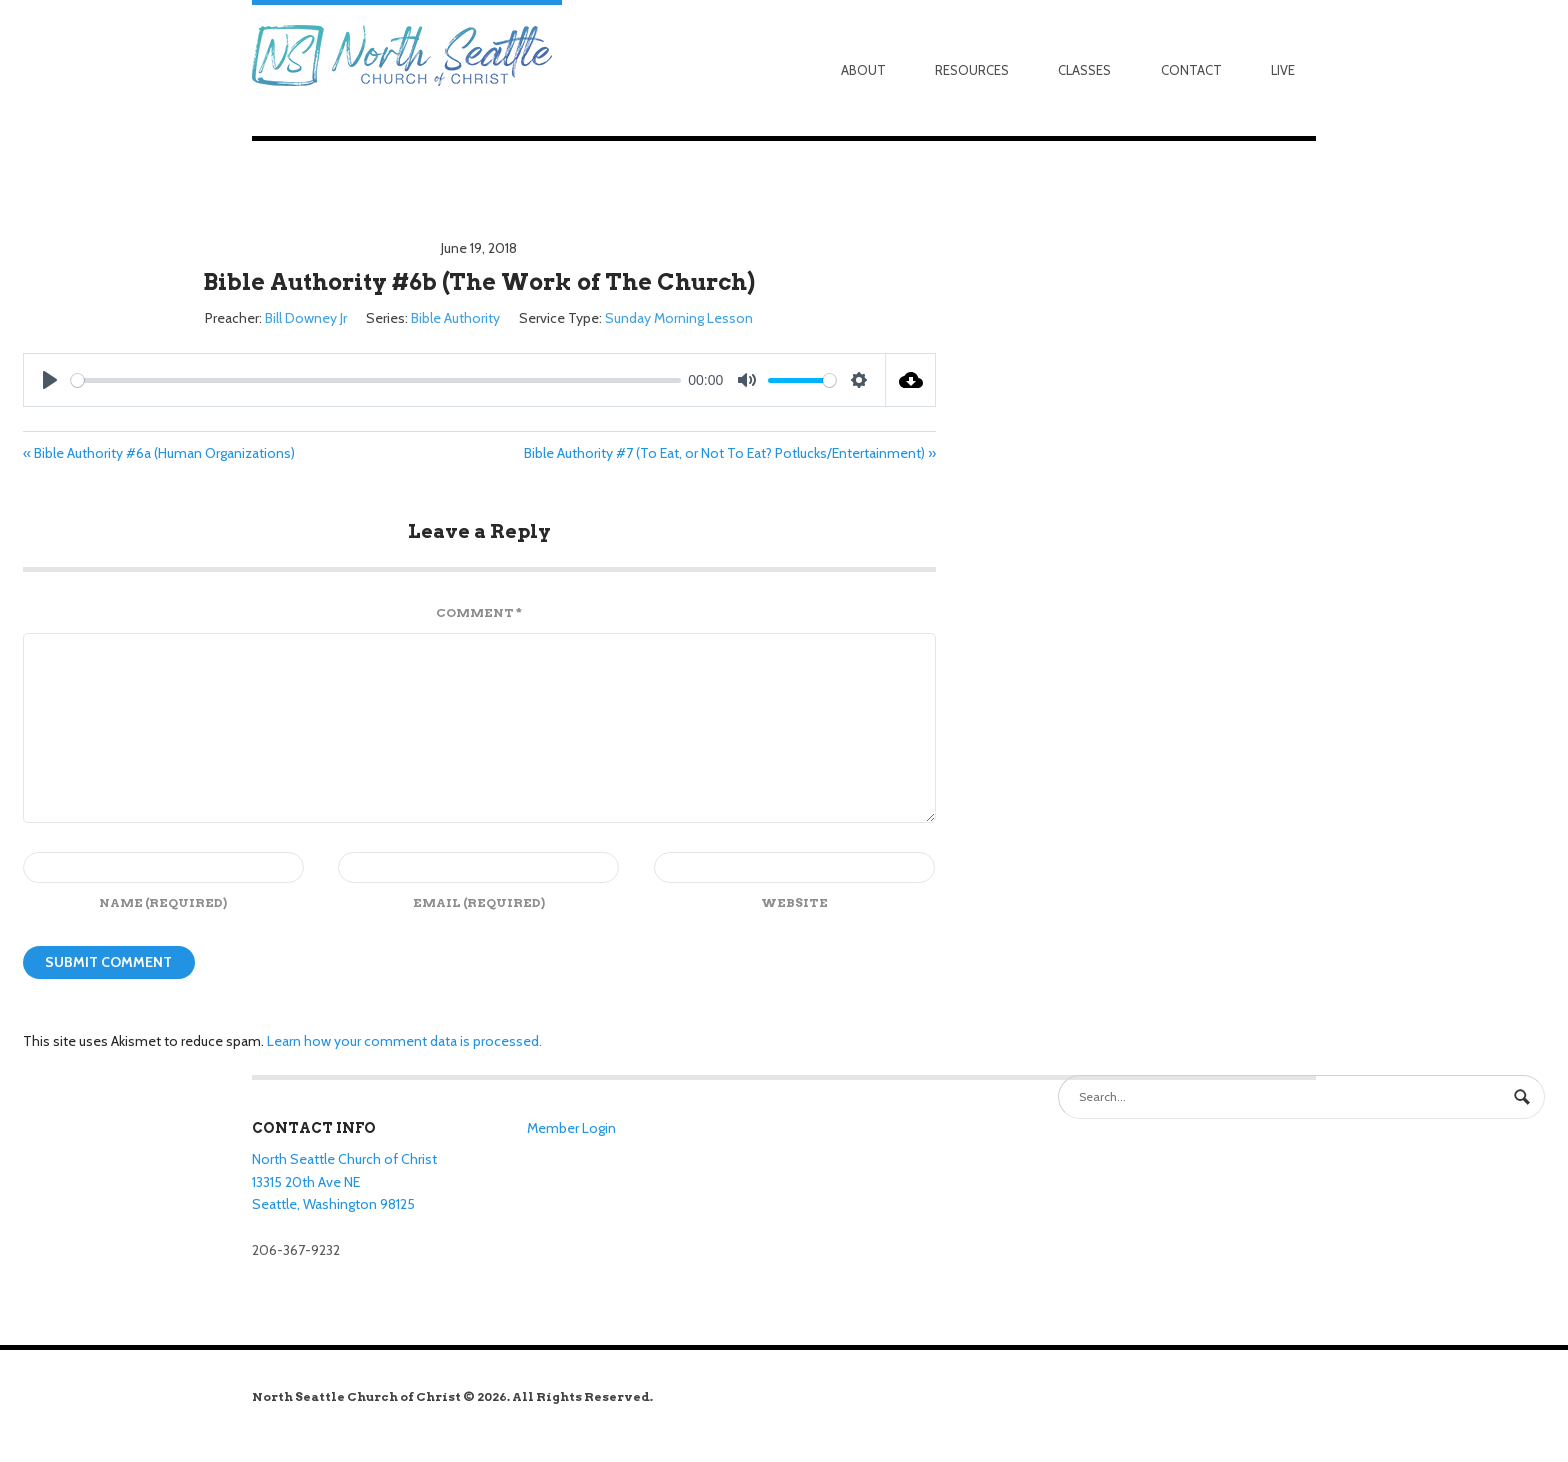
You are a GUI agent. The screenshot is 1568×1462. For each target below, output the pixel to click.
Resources (972, 70)
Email (479, 902)
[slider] (376, 380)
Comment (479, 612)
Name (163, 902)
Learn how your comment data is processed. (404, 1041)
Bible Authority (455, 318)
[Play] (50, 380)
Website (794, 902)
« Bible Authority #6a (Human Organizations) (159, 453)
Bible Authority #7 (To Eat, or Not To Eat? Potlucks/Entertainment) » (730, 453)
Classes (1084, 70)
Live (1283, 70)
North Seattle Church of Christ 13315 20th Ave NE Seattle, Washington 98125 (344, 1181)
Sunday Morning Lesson (679, 318)
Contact (1191, 70)
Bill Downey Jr (306, 318)
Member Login (571, 1128)
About (863, 70)
